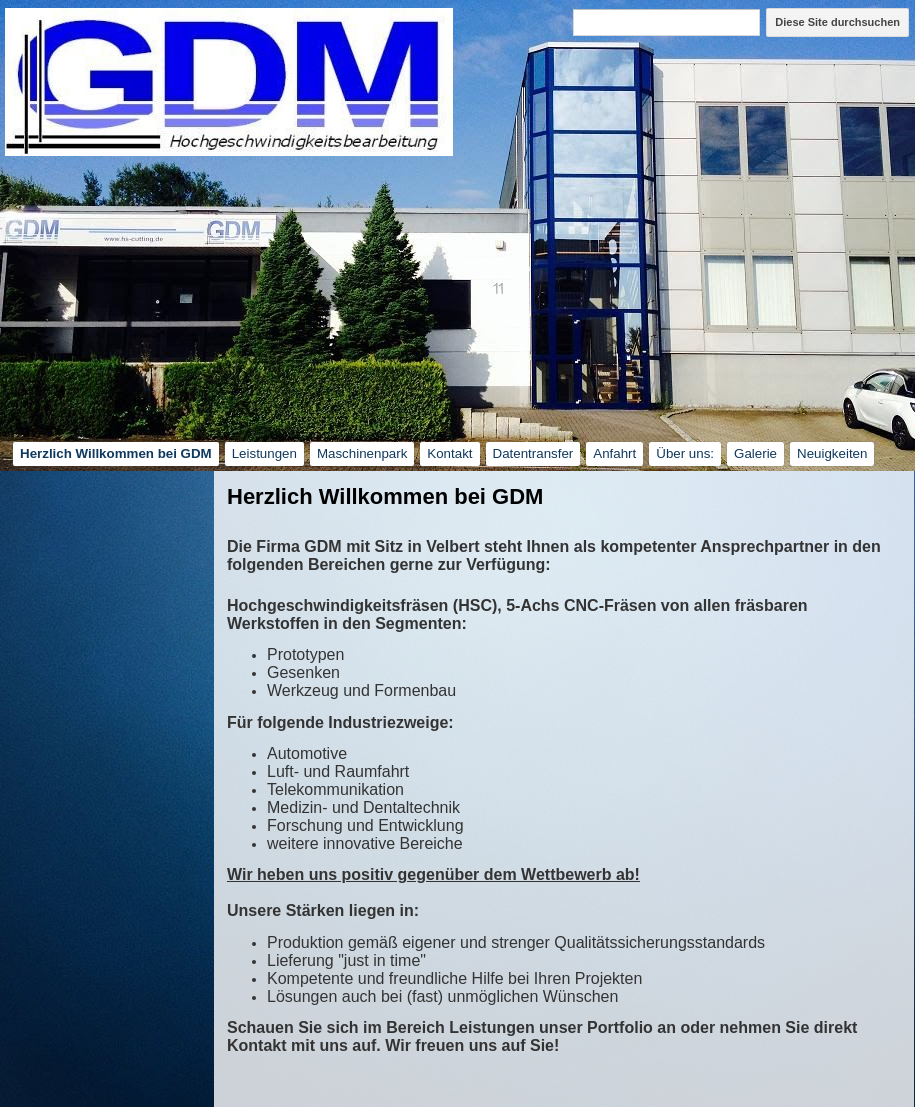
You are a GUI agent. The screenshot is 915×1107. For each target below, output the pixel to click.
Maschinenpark (362, 453)
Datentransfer (533, 453)
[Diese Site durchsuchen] (666, 22)
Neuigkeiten (832, 453)
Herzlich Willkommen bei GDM (116, 453)
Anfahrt (614, 453)
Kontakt (449, 453)
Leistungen (264, 453)
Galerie (755, 453)
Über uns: (685, 453)
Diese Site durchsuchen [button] (837, 22)
